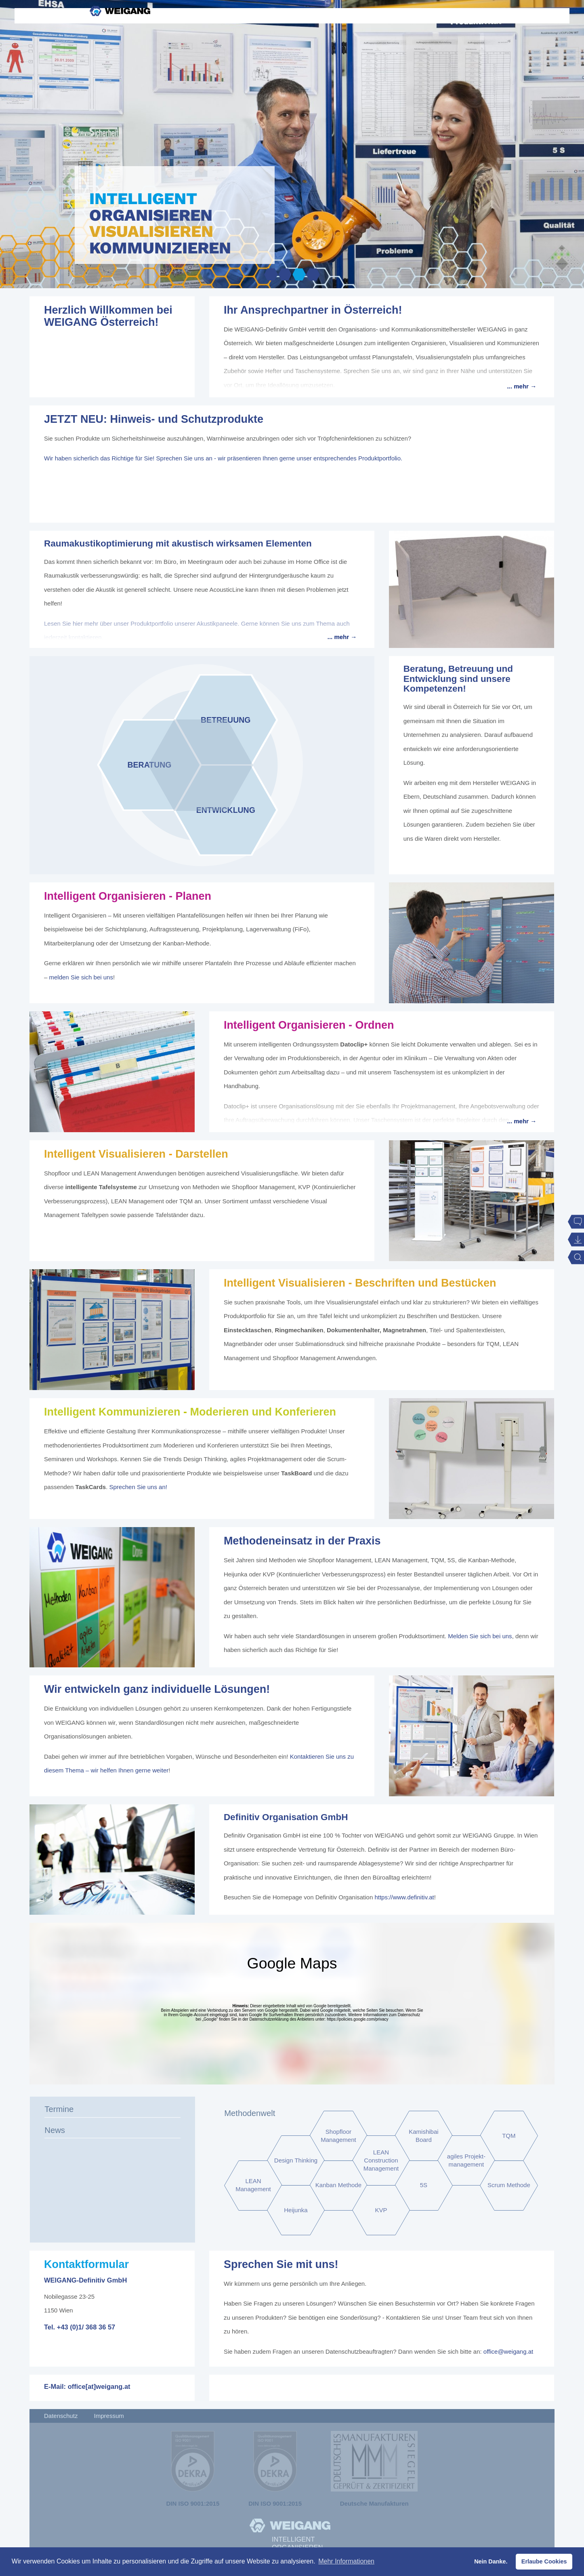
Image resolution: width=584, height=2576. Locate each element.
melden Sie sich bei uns (81, 977)
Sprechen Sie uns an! (138, 1486)
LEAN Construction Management (381, 2160)
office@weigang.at (508, 2351)
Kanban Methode (338, 2185)
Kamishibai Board (423, 2135)
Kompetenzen (286, 49)
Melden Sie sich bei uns (480, 1636)
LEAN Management (253, 2185)
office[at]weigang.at (99, 2386)
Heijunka (295, 2210)
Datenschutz (61, 2415)
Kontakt (475, 49)
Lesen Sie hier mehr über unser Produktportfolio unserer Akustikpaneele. (141, 623)
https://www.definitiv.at (404, 1897)
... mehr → (522, 386)
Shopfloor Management (338, 2135)
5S (423, 2185)
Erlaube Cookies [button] (544, 2561)
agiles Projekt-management (466, 2160)
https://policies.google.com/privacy (357, 2019)
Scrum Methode (508, 2185)
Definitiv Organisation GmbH (286, 1817)
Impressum (109, 2415)
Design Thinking (295, 2160)
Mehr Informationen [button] (346, 2561)
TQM (508, 2135)
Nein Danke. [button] (490, 2561)
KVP (381, 2210)
